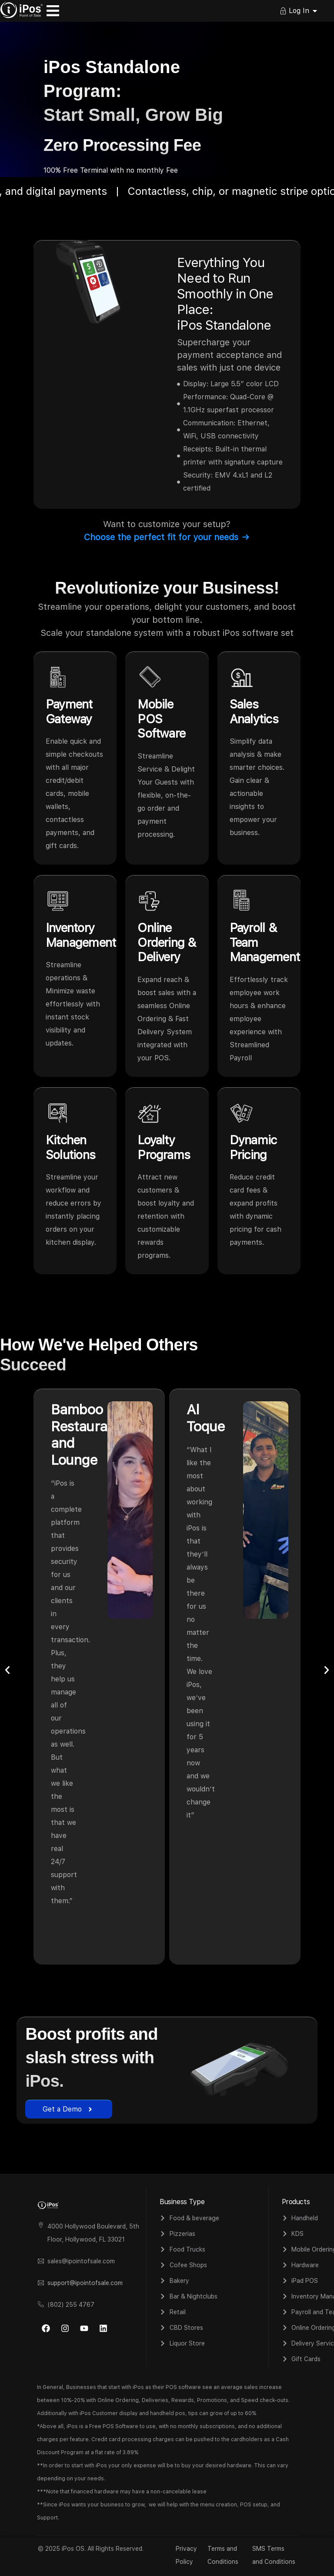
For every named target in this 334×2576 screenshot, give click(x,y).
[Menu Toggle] (53, 10)
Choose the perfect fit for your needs (167, 537)
